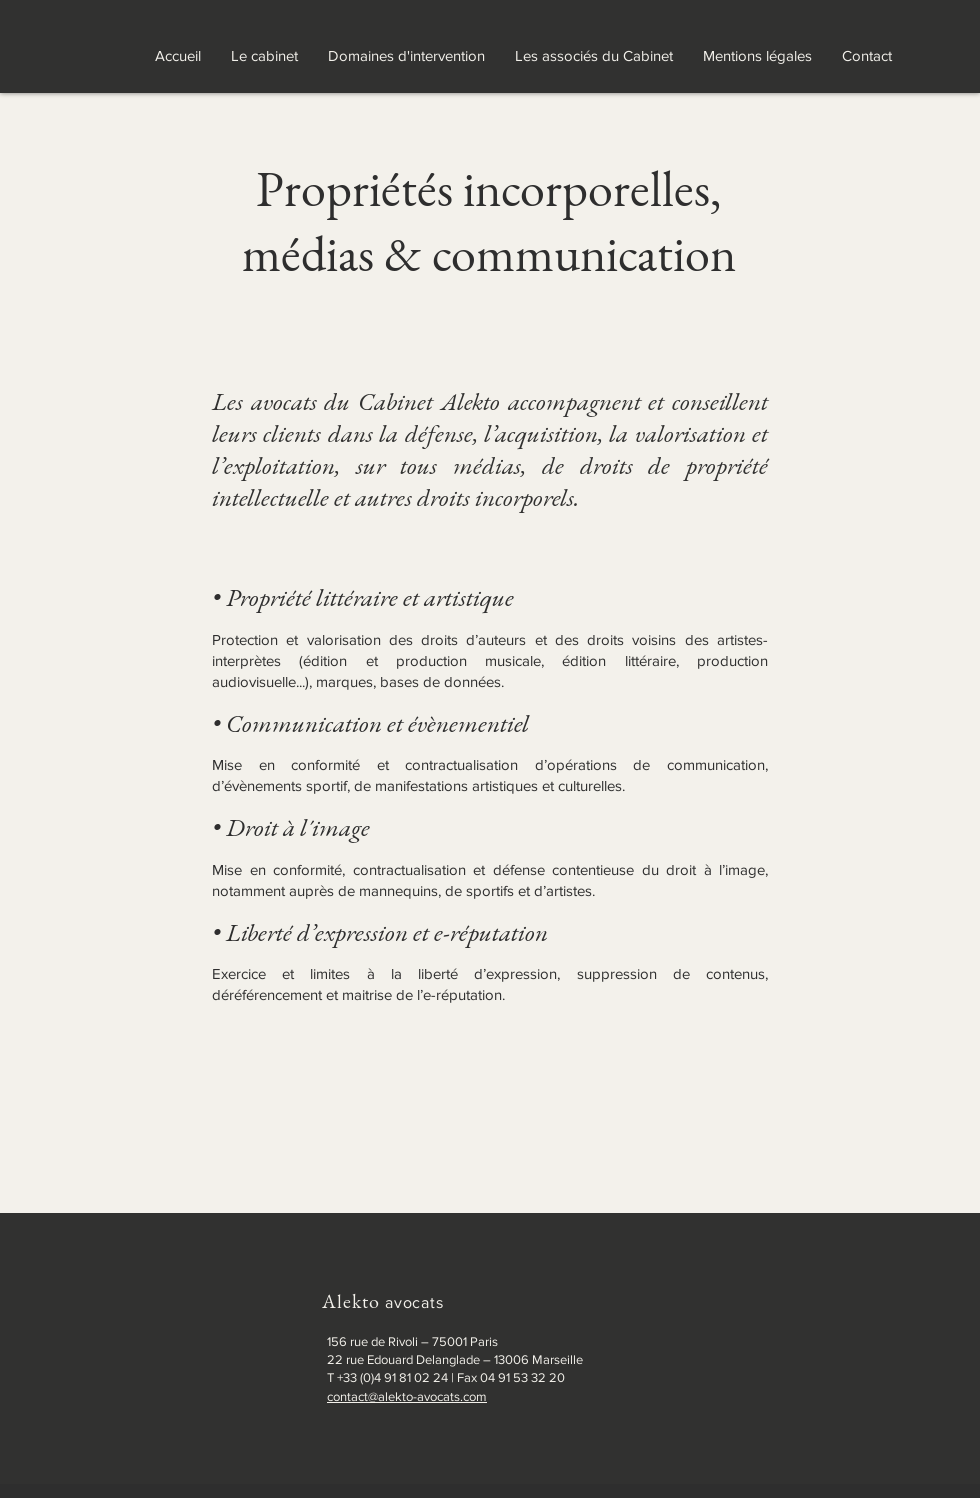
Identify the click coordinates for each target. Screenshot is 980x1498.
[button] (406, 56)
